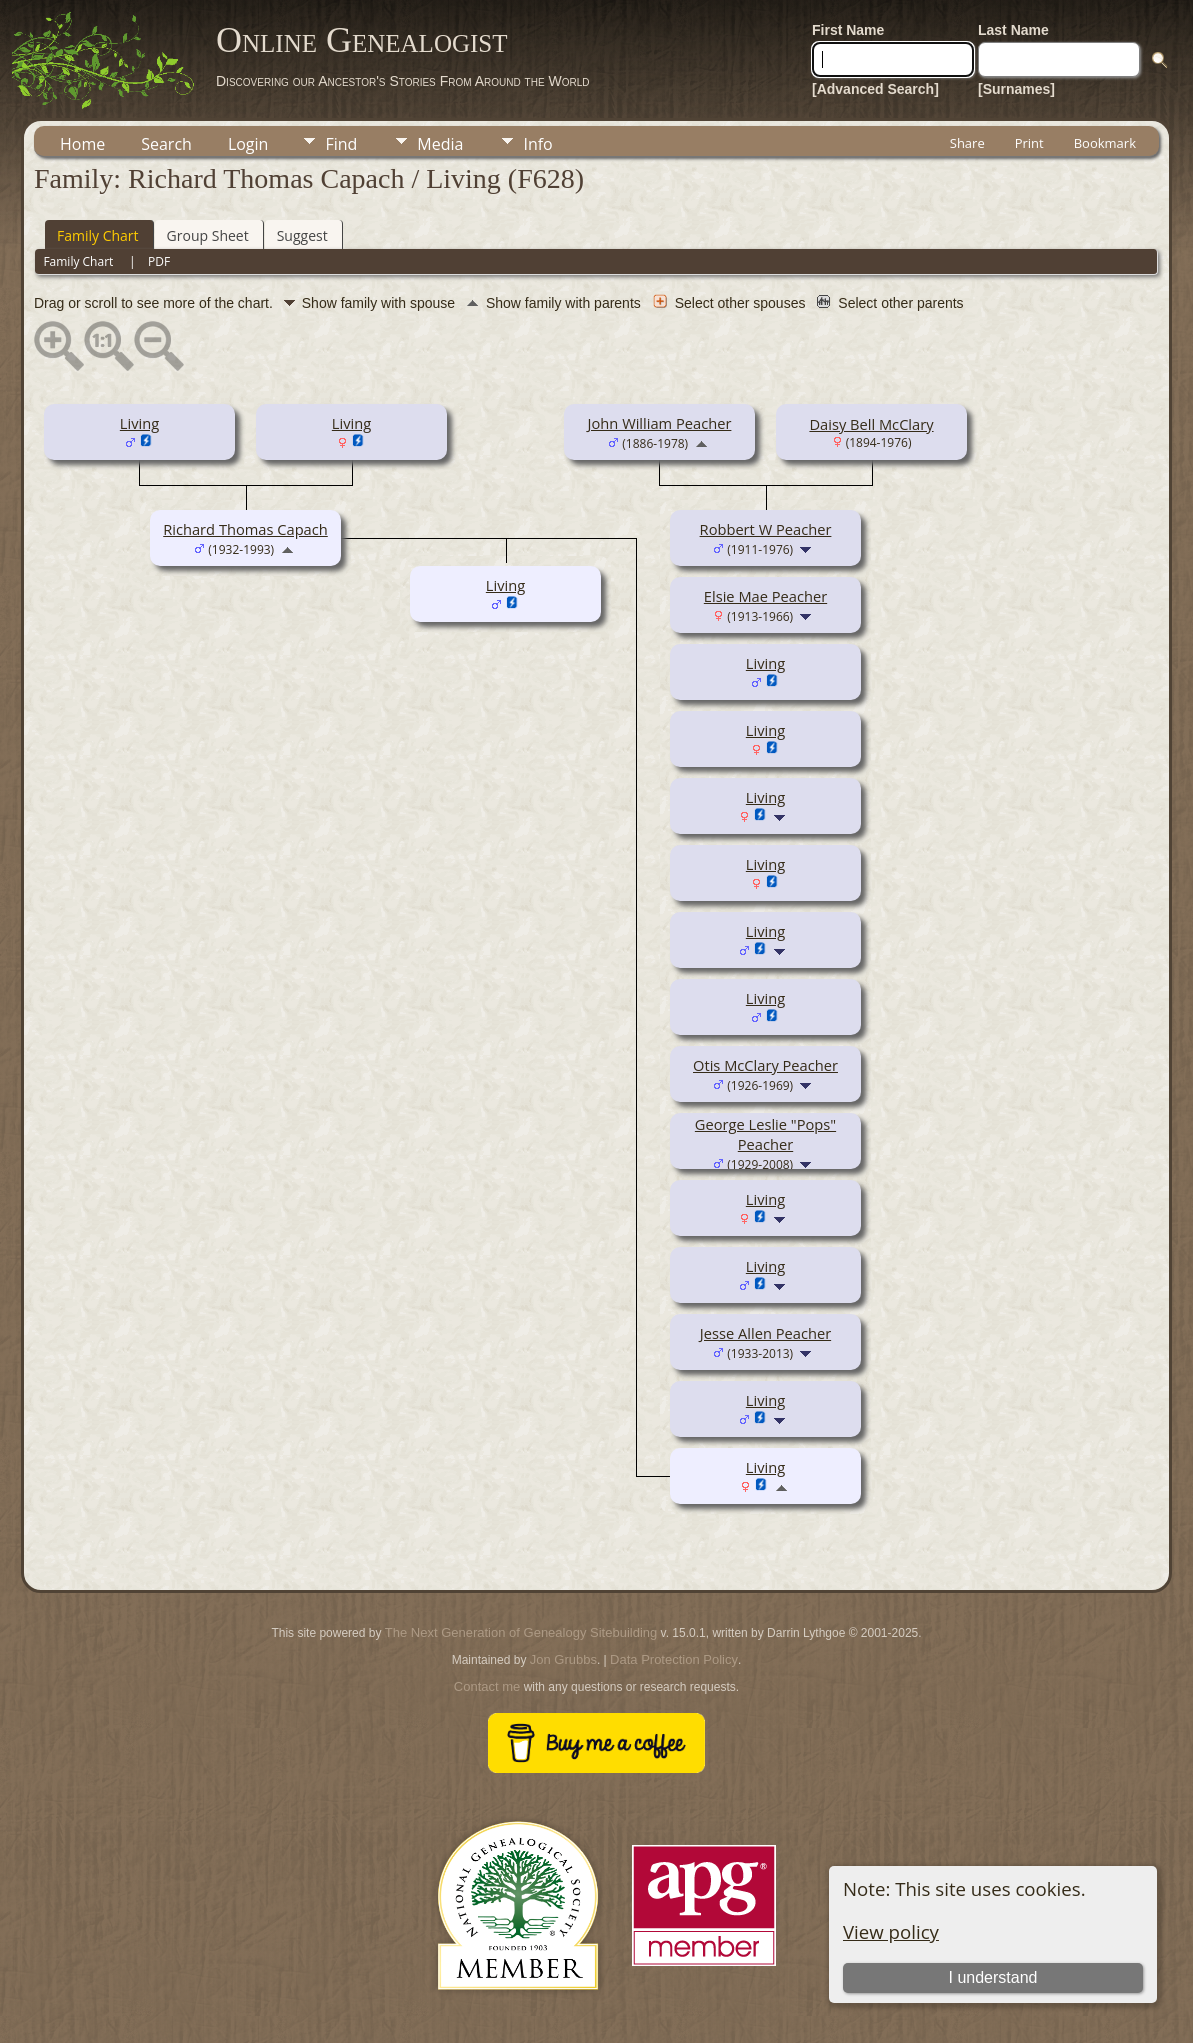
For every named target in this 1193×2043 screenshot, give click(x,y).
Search (166, 144)
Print (1029, 143)
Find (341, 144)
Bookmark (1105, 143)
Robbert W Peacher (766, 529)
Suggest (302, 235)
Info (537, 144)
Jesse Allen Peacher (765, 1333)
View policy (891, 1931)
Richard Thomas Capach (245, 529)
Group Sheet (208, 235)
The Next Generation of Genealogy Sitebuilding (521, 1632)
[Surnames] (1016, 89)
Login (248, 144)
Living (139, 423)
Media (440, 144)
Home (82, 144)
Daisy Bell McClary (871, 424)
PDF (159, 261)
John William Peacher (660, 423)
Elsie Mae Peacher (765, 596)
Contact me (487, 1686)
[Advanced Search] (875, 89)
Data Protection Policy (674, 1659)
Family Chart (98, 235)
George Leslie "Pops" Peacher (765, 1134)
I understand (993, 1977)
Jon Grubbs (563, 1659)
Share (967, 143)
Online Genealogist (362, 40)
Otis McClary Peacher (765, 1065)
